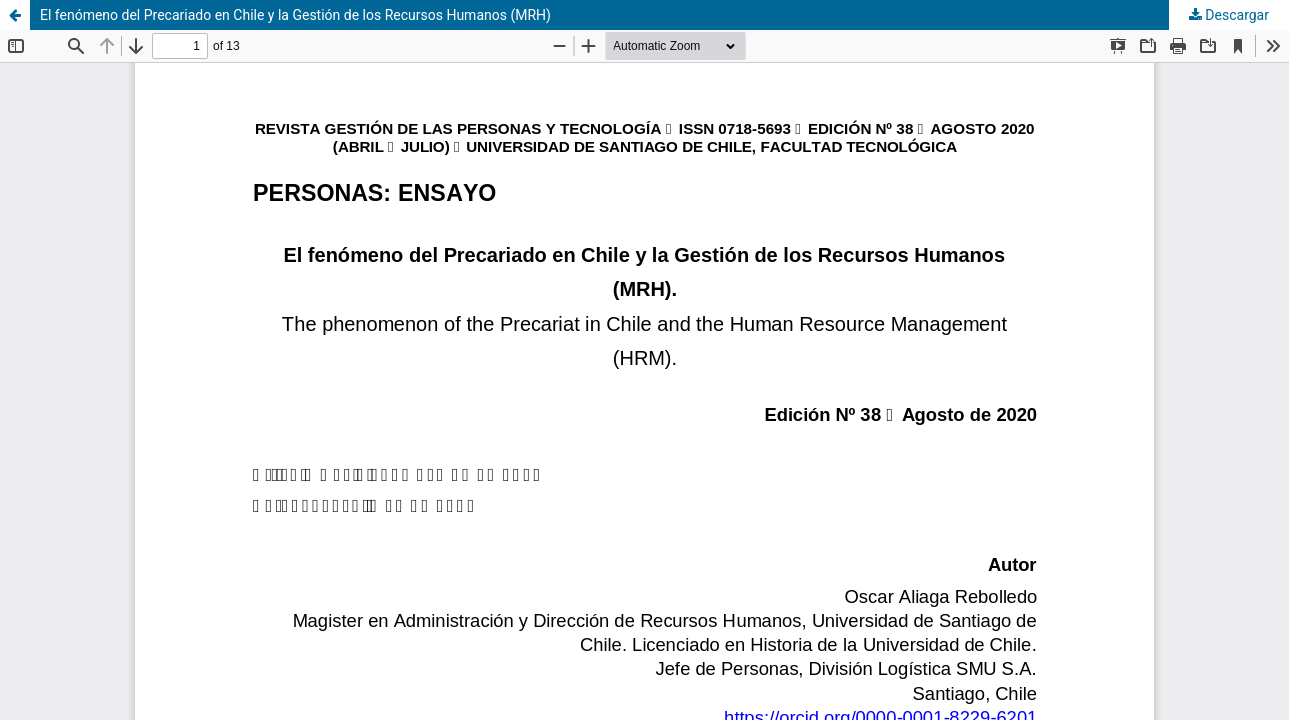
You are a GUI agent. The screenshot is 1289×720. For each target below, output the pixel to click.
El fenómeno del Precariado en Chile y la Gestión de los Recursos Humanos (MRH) (295, 15)
